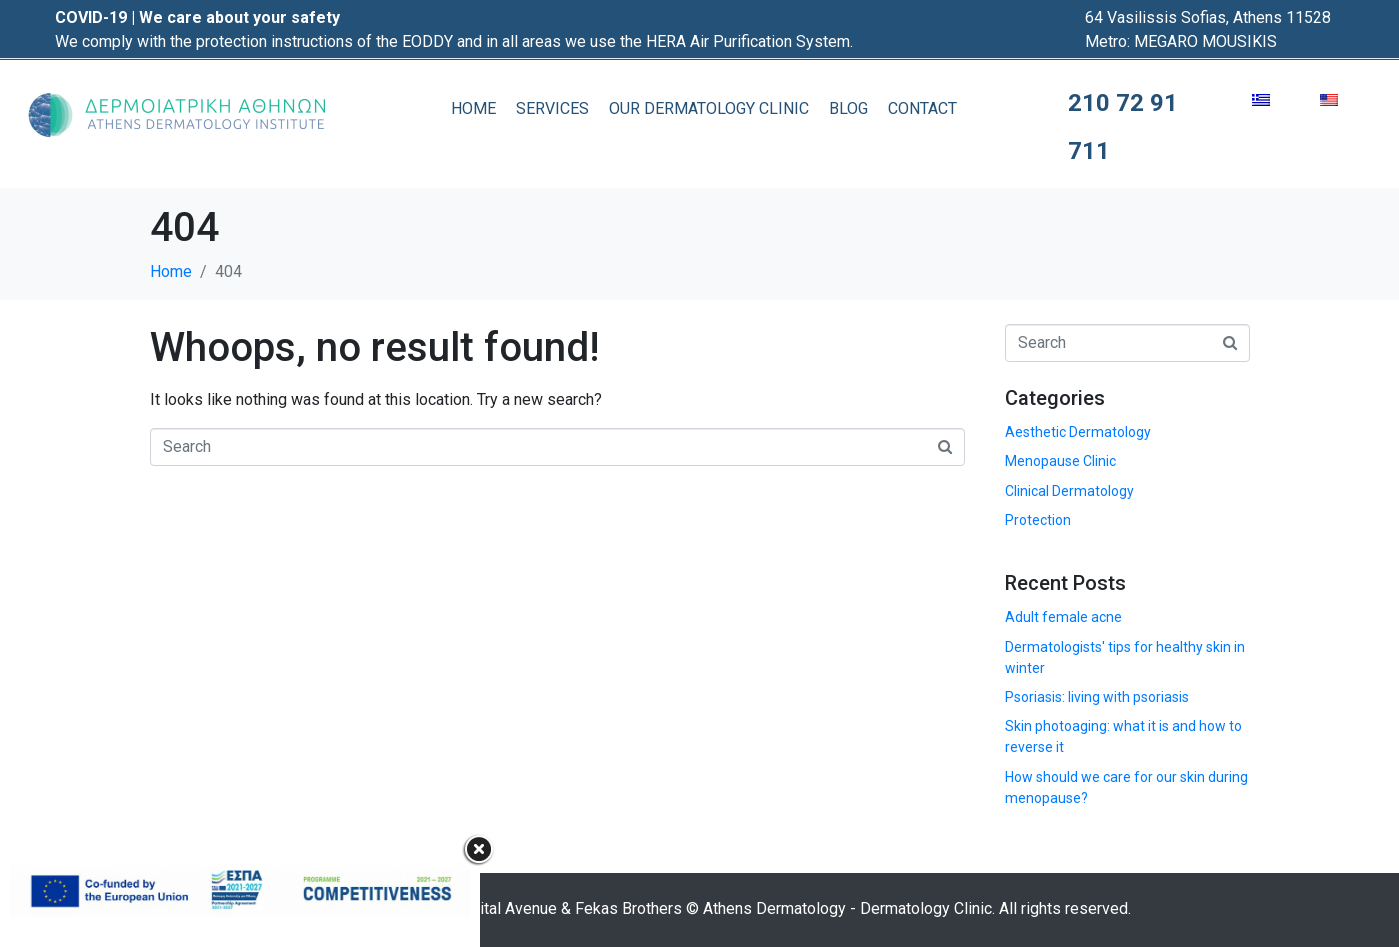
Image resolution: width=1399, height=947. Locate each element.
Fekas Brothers (628, 908)
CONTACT (922, 108)
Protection (1038, 520)
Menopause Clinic (1060, 461)
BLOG (848, 108)
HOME (473, 108)
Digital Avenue (506, 908)
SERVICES (552, 108)
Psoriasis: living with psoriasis (1097, 697)
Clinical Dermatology (1069, 491)
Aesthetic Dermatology (1078, 432)
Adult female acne (1063, 617)
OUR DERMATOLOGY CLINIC (709, 108)
